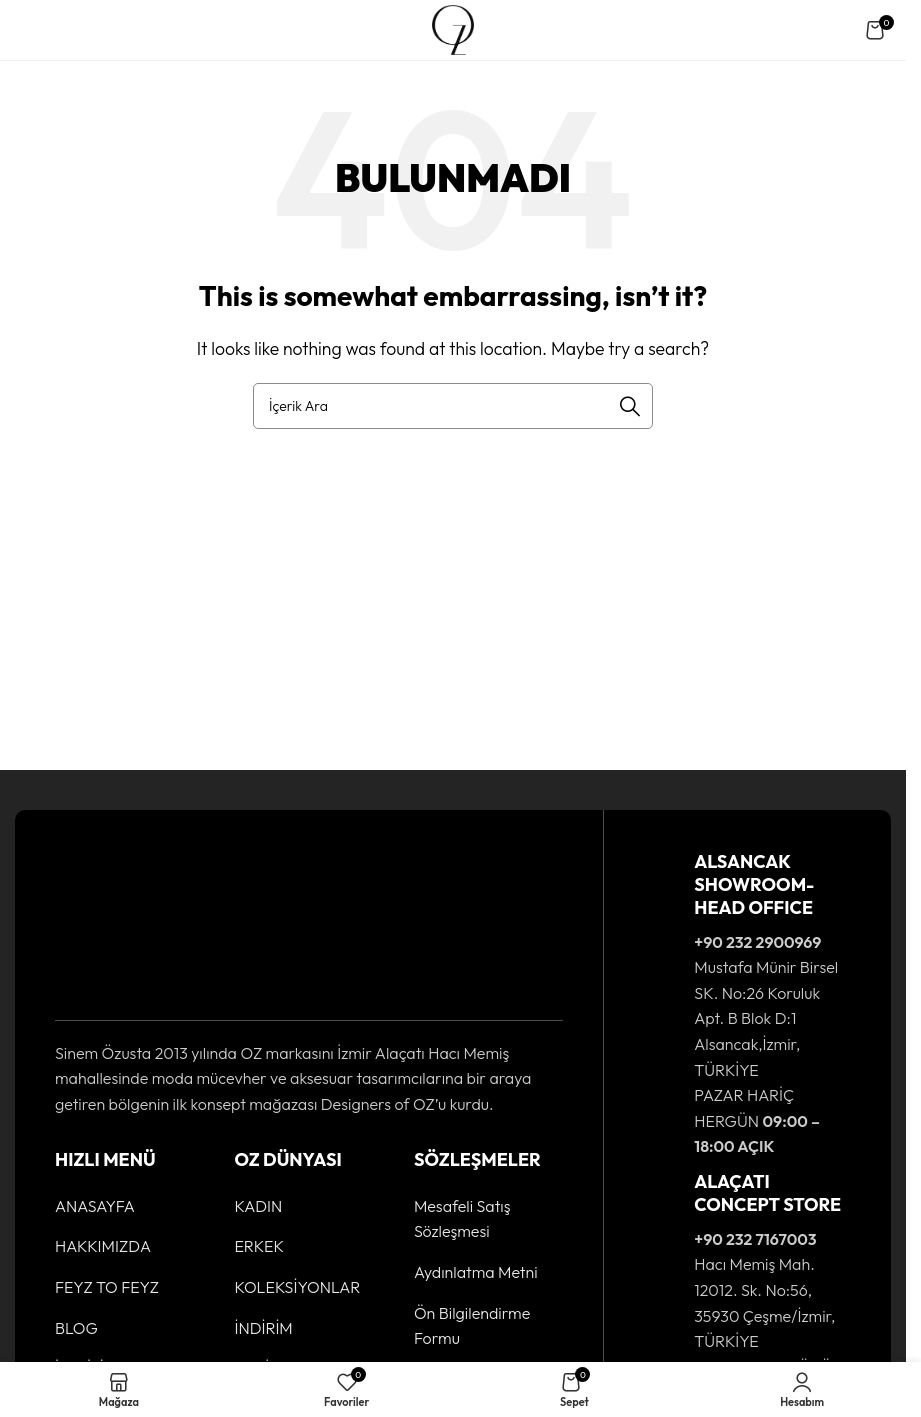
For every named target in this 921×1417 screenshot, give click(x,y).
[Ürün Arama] (453, 406)
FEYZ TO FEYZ (107, 1287)
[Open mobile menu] (34, 30)
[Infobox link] (747, 1005)
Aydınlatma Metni (476, 1272)
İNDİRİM (263, 1328)
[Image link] (117, 922)
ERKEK (259, 1246)
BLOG (76, 1328)
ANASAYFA (95, 1206)
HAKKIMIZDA (103, 1246)
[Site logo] (452, 28)
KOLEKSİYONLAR (297, 1287)
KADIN (258, 1206)
